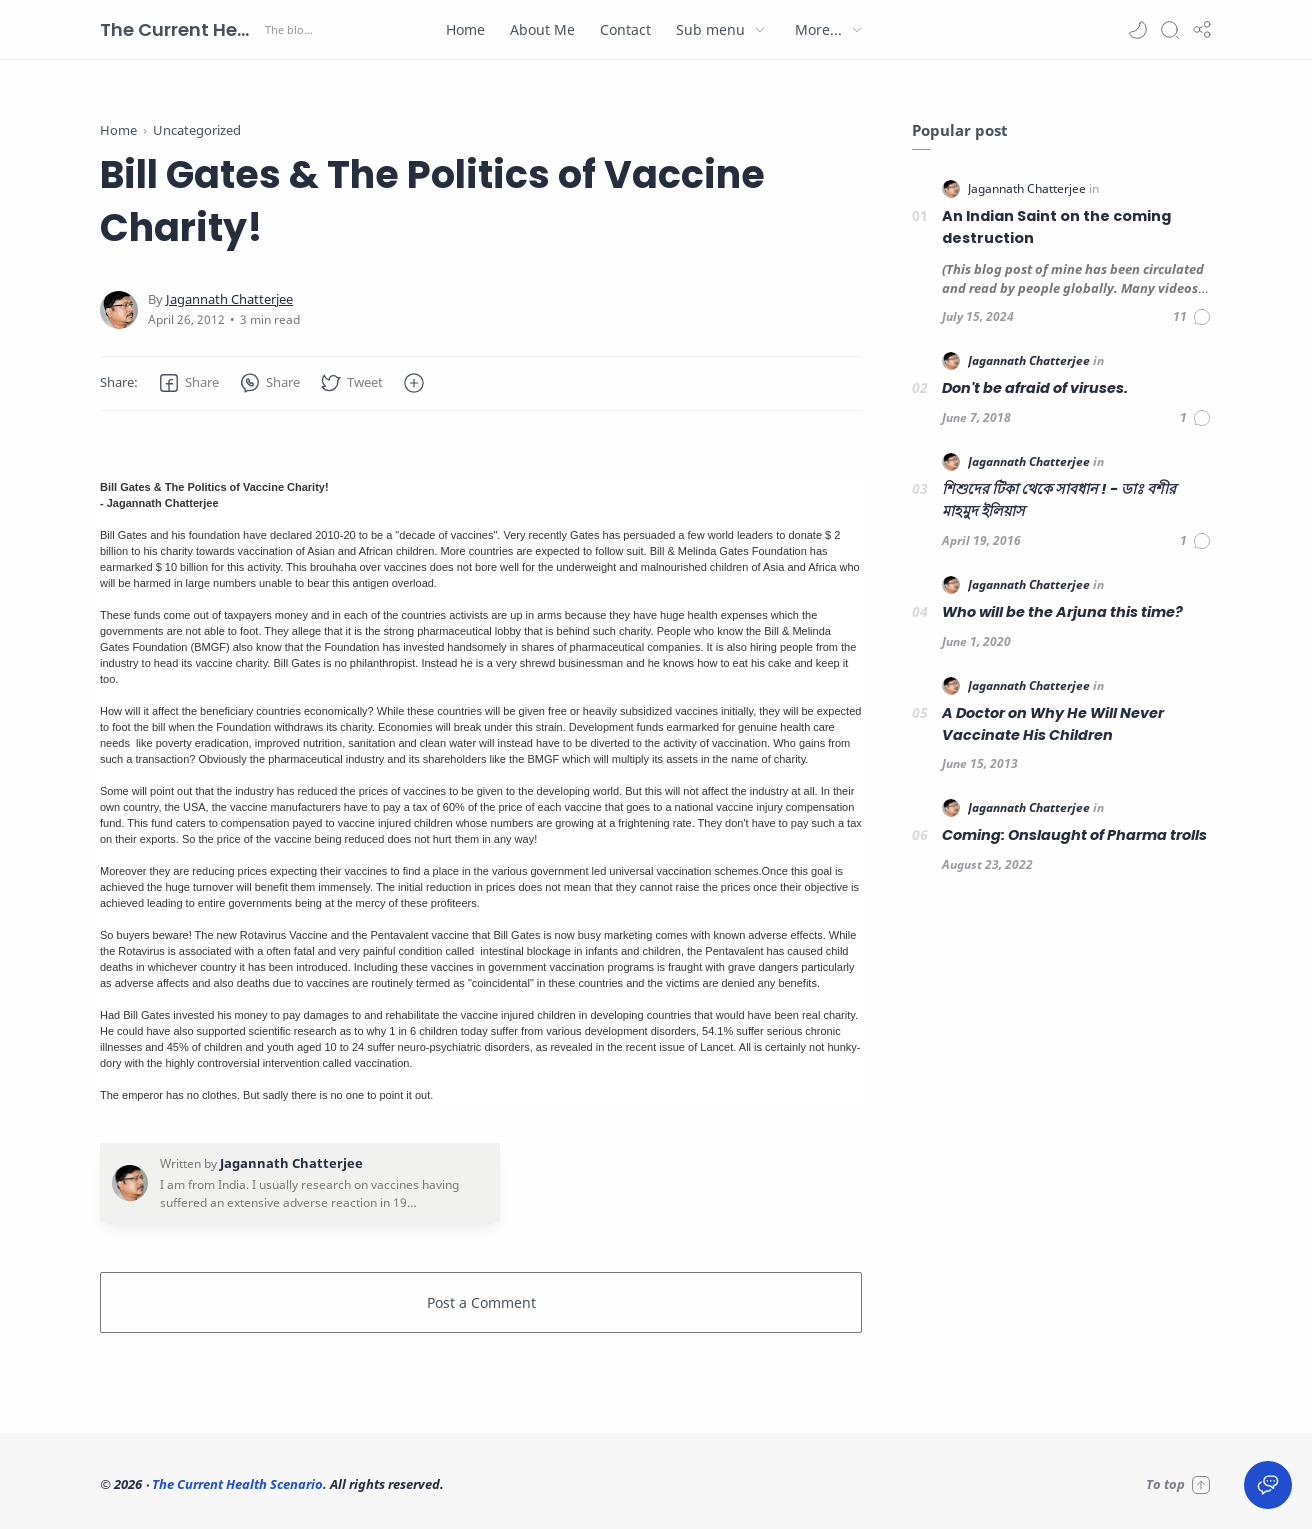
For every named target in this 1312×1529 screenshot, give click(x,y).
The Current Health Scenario (180, 29)
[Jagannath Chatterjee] (229, 299)
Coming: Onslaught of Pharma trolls (1074, 835)
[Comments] (1192, 317)
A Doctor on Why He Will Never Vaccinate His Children (1053, 724)
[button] (1138, 30)
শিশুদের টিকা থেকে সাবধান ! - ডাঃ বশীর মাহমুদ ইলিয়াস (1059, 500)
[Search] (1170, 30)
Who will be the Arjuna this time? (1062, 612)
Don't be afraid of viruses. (1035, 388)
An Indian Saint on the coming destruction (1056, 227)
